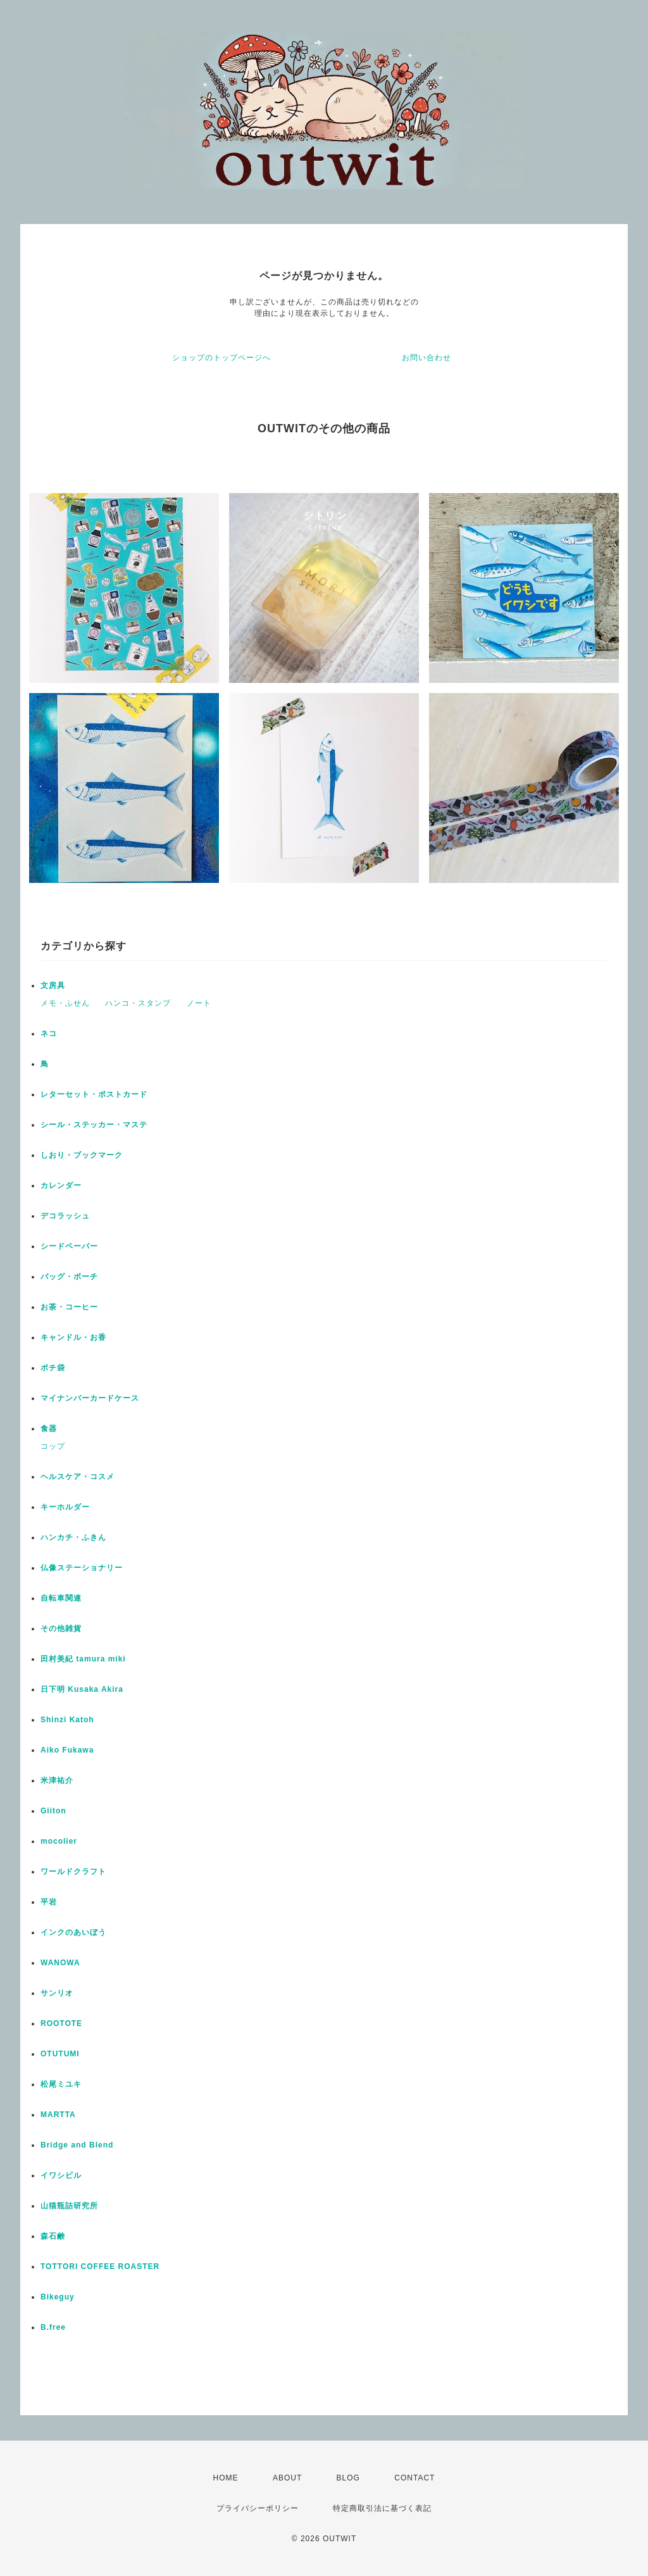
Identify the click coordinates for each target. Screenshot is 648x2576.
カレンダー (61, 1185)
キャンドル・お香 (73, 1337)
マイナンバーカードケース (89, 1398)
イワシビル (61, 2175)
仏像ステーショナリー (81, 1567)
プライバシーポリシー (257, 2508)
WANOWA (60, 1962)
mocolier (58, 1841)
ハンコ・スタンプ (138, 1003)
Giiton (53, 1810)
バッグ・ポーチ (69, 1276)
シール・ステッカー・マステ (93, 1124)
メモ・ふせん (65, 1003)
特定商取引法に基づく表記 (382, 2508)
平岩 (48, 1902)
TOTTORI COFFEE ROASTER (99, 2266)
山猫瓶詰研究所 (69, 2205)
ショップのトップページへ (221, 357)
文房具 (52, 985)
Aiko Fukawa (67, 1750)
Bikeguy (57, 2296)
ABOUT (287, 2477)
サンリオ (56, 1993)
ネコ (48, 1033)
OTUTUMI (60, 2053)
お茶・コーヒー (69, 1307)
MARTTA (58, 2114)
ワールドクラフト (73, 1871)
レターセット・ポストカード (93, 1094)
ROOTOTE (61, 2023)
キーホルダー (65, 1507)
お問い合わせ (426, 357)
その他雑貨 (61, 1628)
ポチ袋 (52, 1367)
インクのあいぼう (73, 1932)
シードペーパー (69, 1246)
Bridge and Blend (76, 2145)
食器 (48, 1428)
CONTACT (414, 2477)
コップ (52, 1446)
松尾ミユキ (61, 2084)
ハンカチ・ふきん (73, 1537)
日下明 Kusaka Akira (81, 1689)
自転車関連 (61, 1598)
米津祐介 (56, 1780)
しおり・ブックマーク (81, 1155)
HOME (226, 2477)
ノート (199, 1003)
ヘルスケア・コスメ (77, 1476)
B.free (53, 2327)
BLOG (348, 2477)
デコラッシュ (65, 1215)
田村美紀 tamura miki (83, 1658)
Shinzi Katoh (67, 1719)
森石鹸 (52, 2236)
